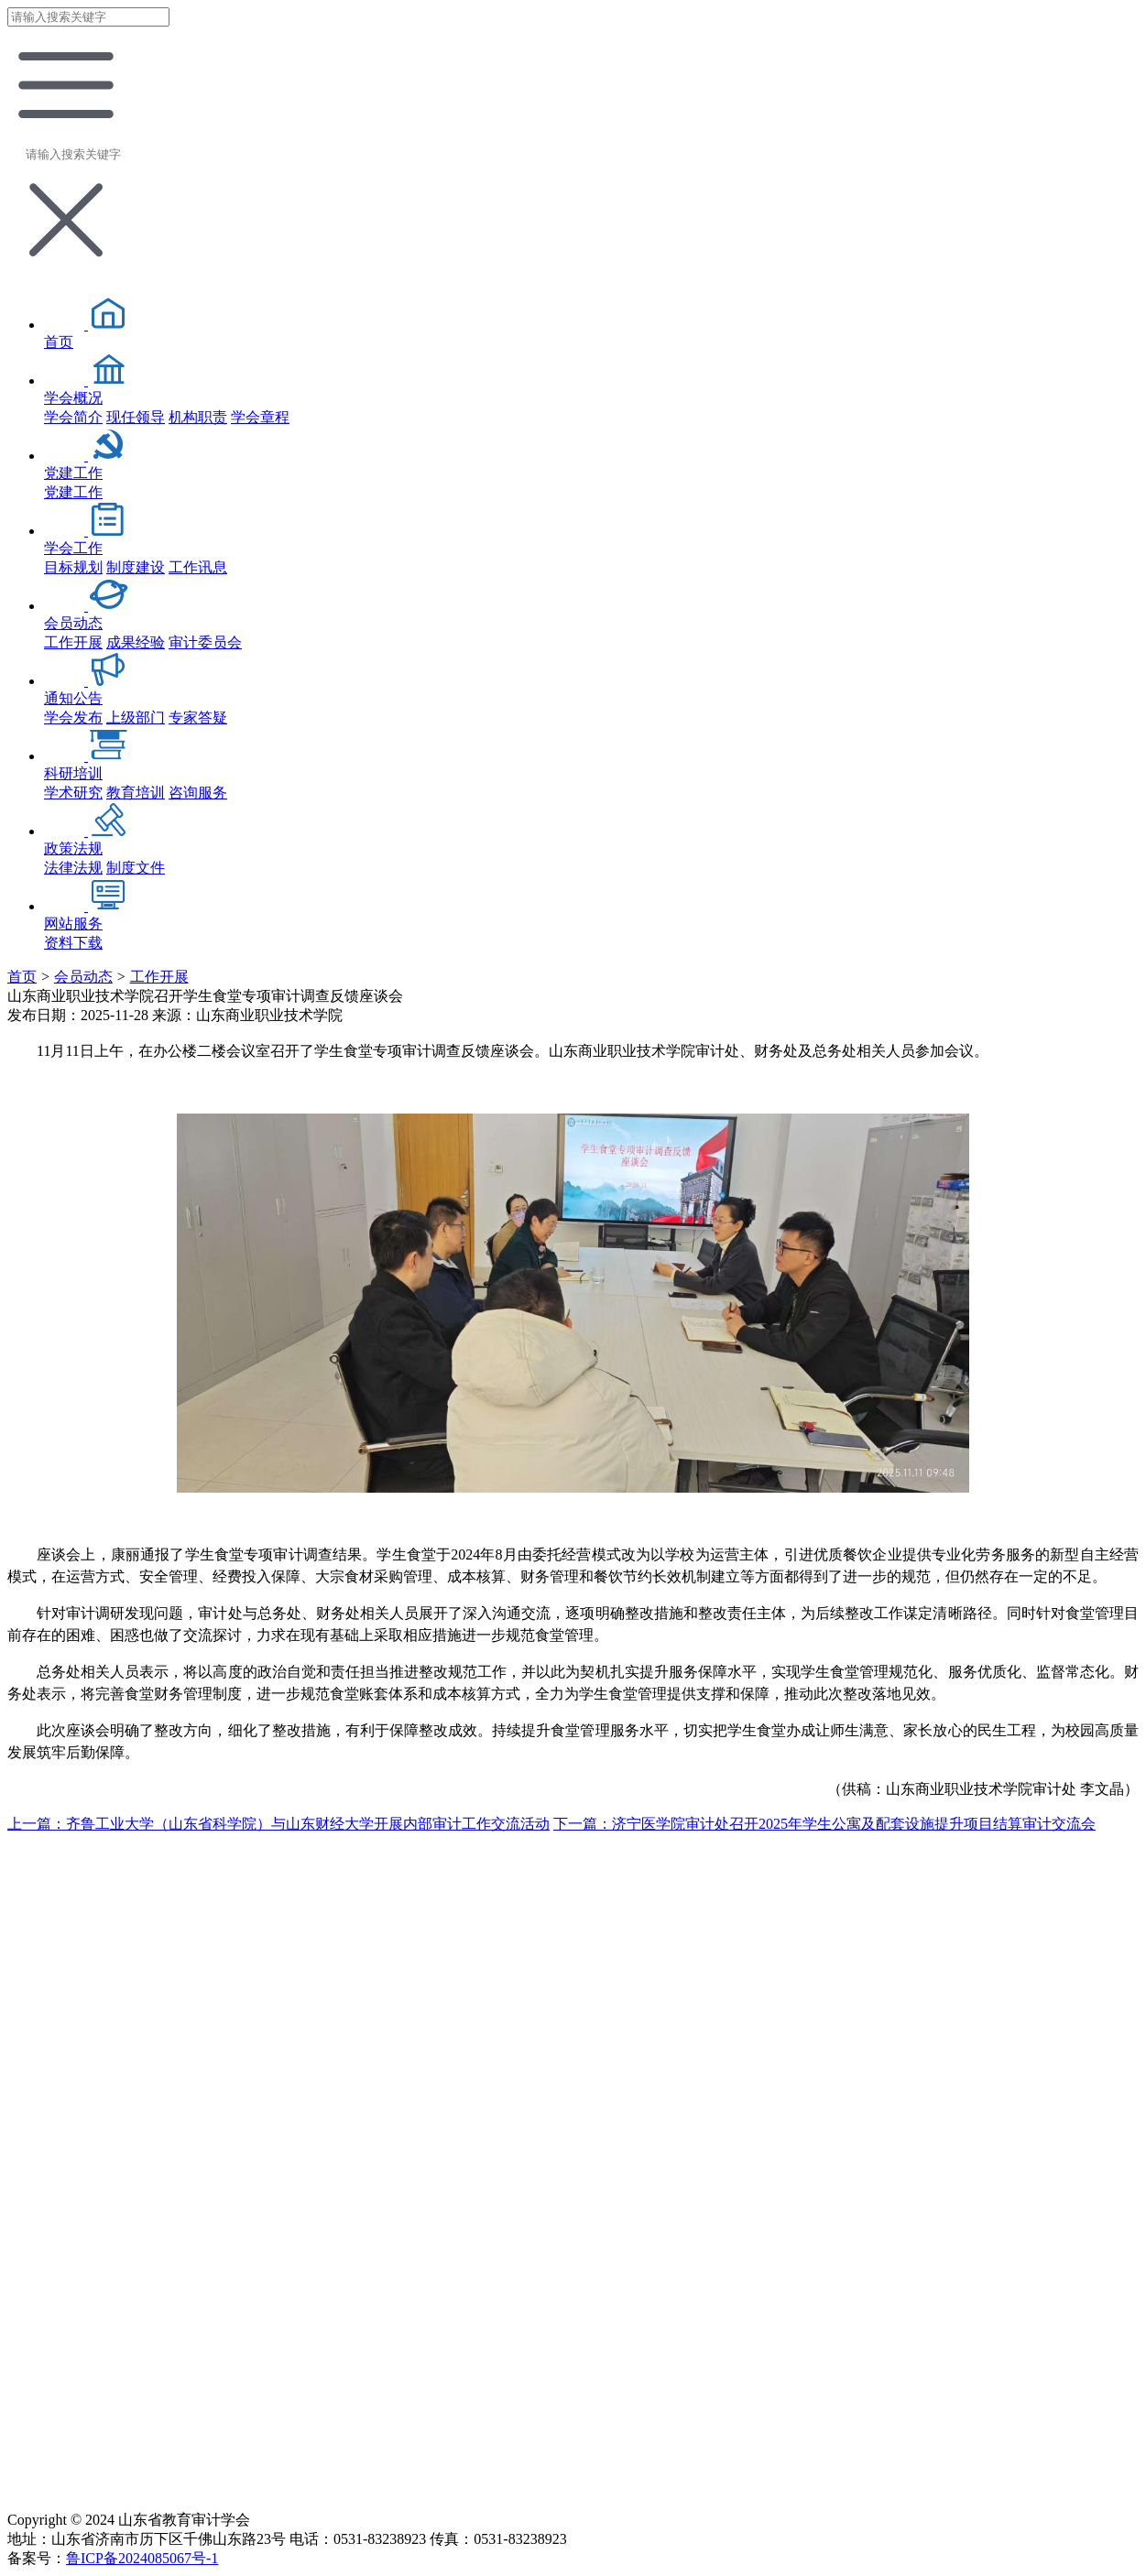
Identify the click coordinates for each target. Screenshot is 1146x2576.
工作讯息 (198, 567)
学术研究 (73, 792)
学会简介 (73, 417)
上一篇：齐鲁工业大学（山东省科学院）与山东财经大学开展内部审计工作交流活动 (278, 1823)
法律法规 (73, 867)
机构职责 (198, 417)
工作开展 (73, 642)
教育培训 (135, 792)
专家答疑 (198, 717)
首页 (22, 976)
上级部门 (135, 717)
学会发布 (73, 717)
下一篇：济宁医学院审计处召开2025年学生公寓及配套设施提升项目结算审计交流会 (824, 1823)
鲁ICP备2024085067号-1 (142, 2558)
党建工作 (73, 492)
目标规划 (73, 567)
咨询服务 (198, 792)
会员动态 (83, 976)
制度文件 (135, 867)
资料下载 (73, 943)
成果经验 (135, 642)
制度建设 (135, 567)
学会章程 (260, 417)
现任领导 (135, 417)
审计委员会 (205, 642)
